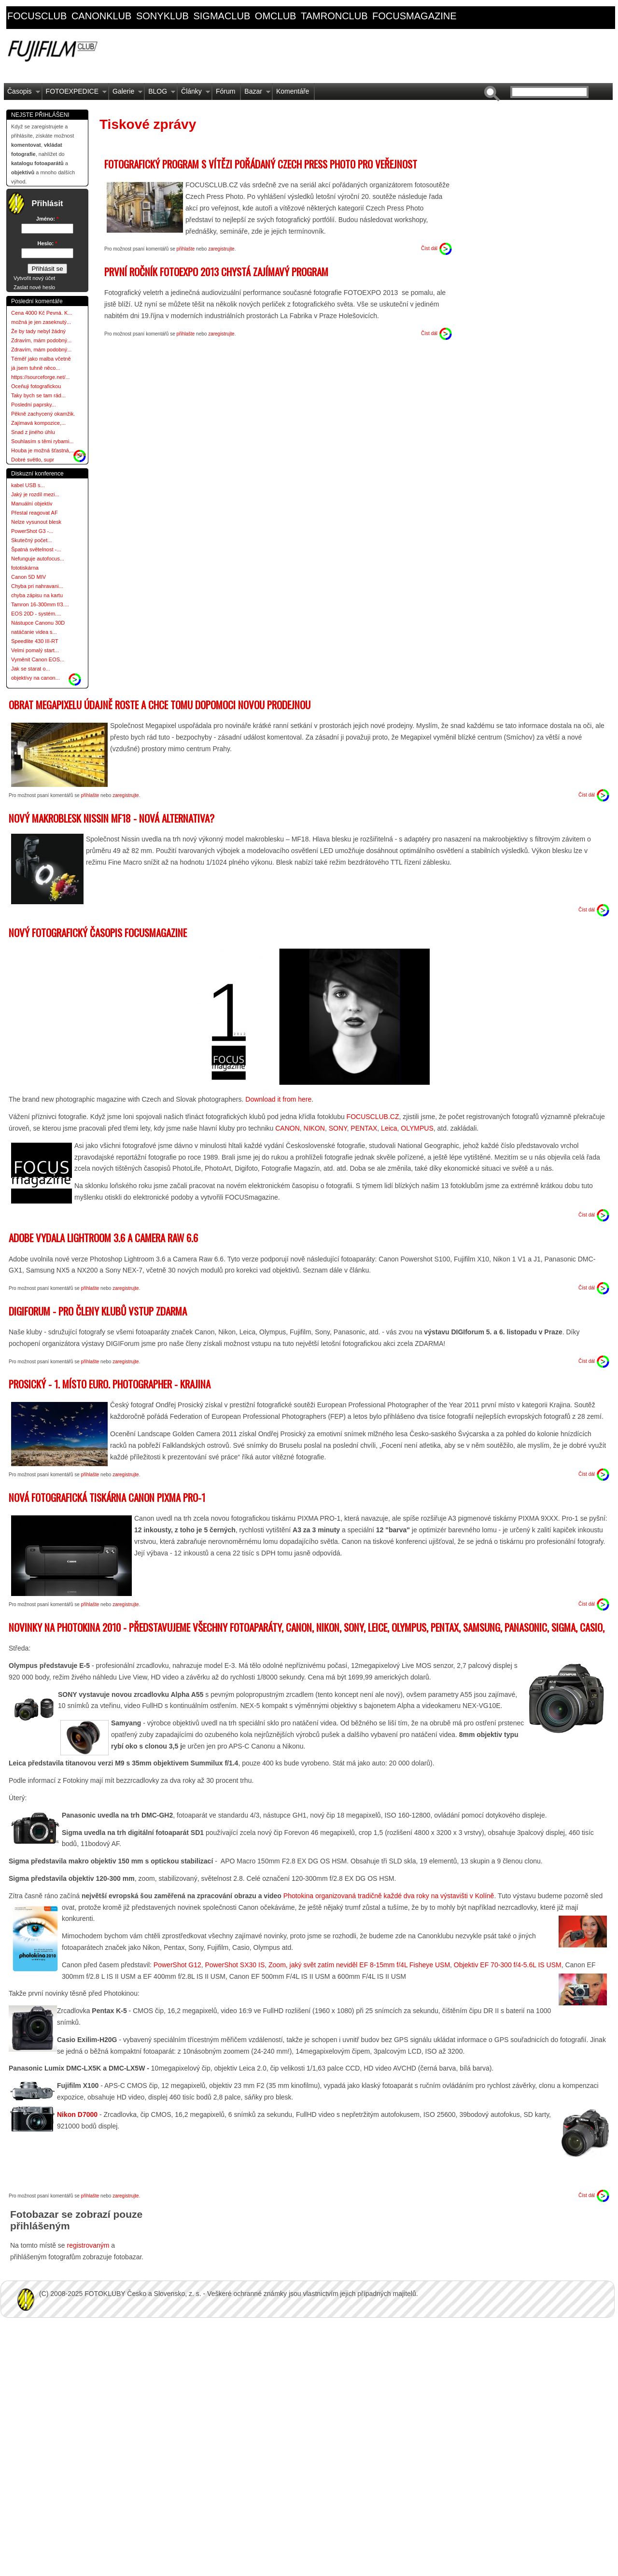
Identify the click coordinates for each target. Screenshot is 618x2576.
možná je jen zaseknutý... (41, 322)
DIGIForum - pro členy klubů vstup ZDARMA (98, 1310)
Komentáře (292, 91)
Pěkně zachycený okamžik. (43, 414)
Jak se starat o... (30, 669)
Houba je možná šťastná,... (43, 450)
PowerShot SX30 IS (235, 1965)
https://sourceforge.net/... (40, 377)
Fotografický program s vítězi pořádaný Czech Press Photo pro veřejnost (260, 163)
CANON (286, 1128)
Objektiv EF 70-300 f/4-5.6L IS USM (508, 1965)
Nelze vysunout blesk (36, 522)
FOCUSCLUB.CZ (373, 1116)
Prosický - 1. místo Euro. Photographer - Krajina (110, 1383)
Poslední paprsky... (33, 404)
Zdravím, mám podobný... (41, 340)
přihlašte (186, 249)
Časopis (22, 93)
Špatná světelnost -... (36, 549)
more (80, 454)
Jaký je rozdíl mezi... (35, 494)
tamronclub (334, 16)
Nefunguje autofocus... (37, 558)
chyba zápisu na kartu (37, 595)
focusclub (37, 16)
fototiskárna (25, 568)
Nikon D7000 (77, 2114)
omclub (275, 16)
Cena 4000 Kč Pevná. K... (41, 313)
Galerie (125, 93)
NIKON (314, 1128)
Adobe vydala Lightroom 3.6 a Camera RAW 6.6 (103, 1237)
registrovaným (89, 2245)
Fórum (225, 91)
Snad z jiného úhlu (33, 432)
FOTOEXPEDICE (74, 93)
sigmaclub (221, 16)
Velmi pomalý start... (35, 650)
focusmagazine (414, 16)
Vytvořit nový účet (34, 278)
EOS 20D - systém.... (36, 613)
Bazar (255, 93)
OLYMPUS (417, 1128)
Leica (389, 1128)
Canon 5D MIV (28, 577)
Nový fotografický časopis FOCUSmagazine (98, 932)
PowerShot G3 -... (32, 531)
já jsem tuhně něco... (35, 368)
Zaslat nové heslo (34, 287)
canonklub (101, 16)
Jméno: (47, 219)
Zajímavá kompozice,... (38, 423)
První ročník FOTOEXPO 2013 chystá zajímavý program (216, 271)
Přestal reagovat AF (34, 513)
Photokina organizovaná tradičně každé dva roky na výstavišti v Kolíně (388, 1896)
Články (194, 93)
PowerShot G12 (177, 1965)
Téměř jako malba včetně (41, 359)
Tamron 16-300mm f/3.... (40, 604)
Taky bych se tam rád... (38, 395)
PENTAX (364, 1128)
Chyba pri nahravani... (37, 586)
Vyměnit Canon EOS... (37, 659)
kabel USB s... (28, 485)
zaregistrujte (221, 249)
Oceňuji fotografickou (36, 386)
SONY (338, 1128)
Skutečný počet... (31, 540)
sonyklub (162, 16)
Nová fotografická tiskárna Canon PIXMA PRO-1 (107, 1497)
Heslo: (47, 243)
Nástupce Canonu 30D (38, 623)
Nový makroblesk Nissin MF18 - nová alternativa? (111, 818)
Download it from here (278, 1099)
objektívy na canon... (35, 678)
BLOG (160, 93)
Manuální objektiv (32, 503)
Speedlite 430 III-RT (34, 641)
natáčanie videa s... (34, 632)
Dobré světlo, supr (32, 459)
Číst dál (429, 248)
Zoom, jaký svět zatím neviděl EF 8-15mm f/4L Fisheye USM (359, 1965)
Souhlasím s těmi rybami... (42, 441)
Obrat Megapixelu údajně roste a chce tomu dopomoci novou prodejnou (159, 704)
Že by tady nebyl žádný (38, 331)
